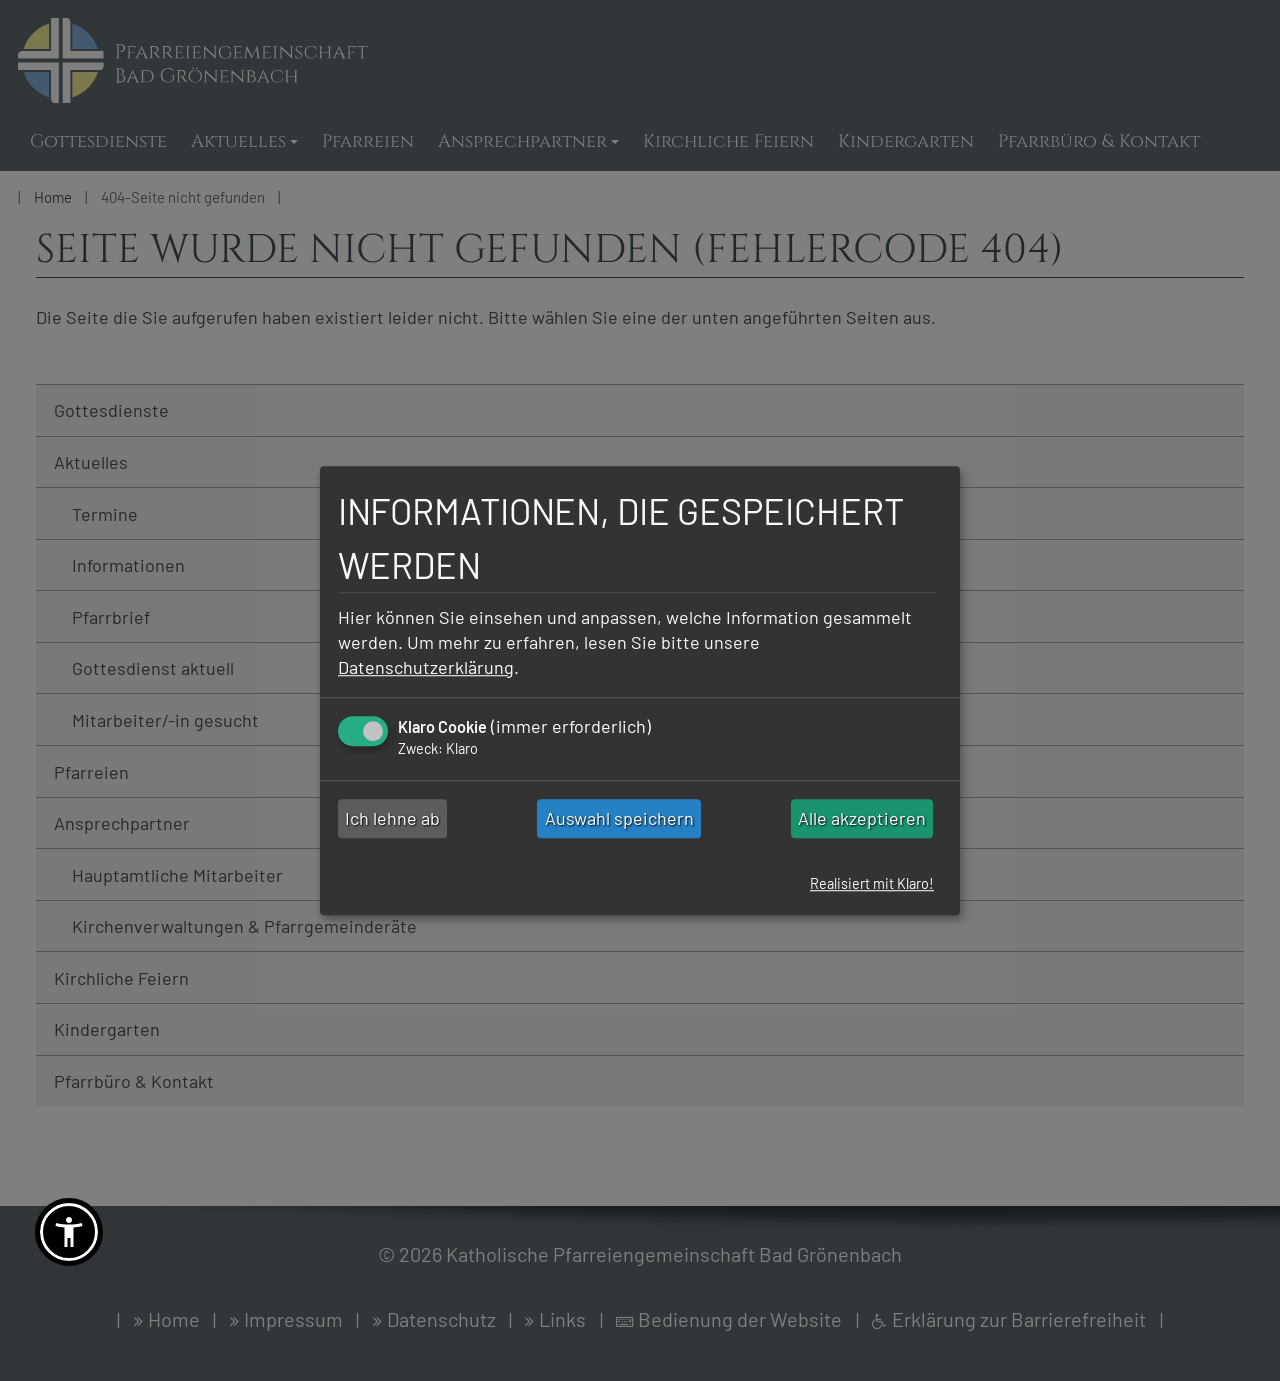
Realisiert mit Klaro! (872, 884)
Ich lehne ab (392, 819)
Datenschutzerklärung (426, 667)
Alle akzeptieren (862, 819)
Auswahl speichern (619, 819)
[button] (69, 1232)
